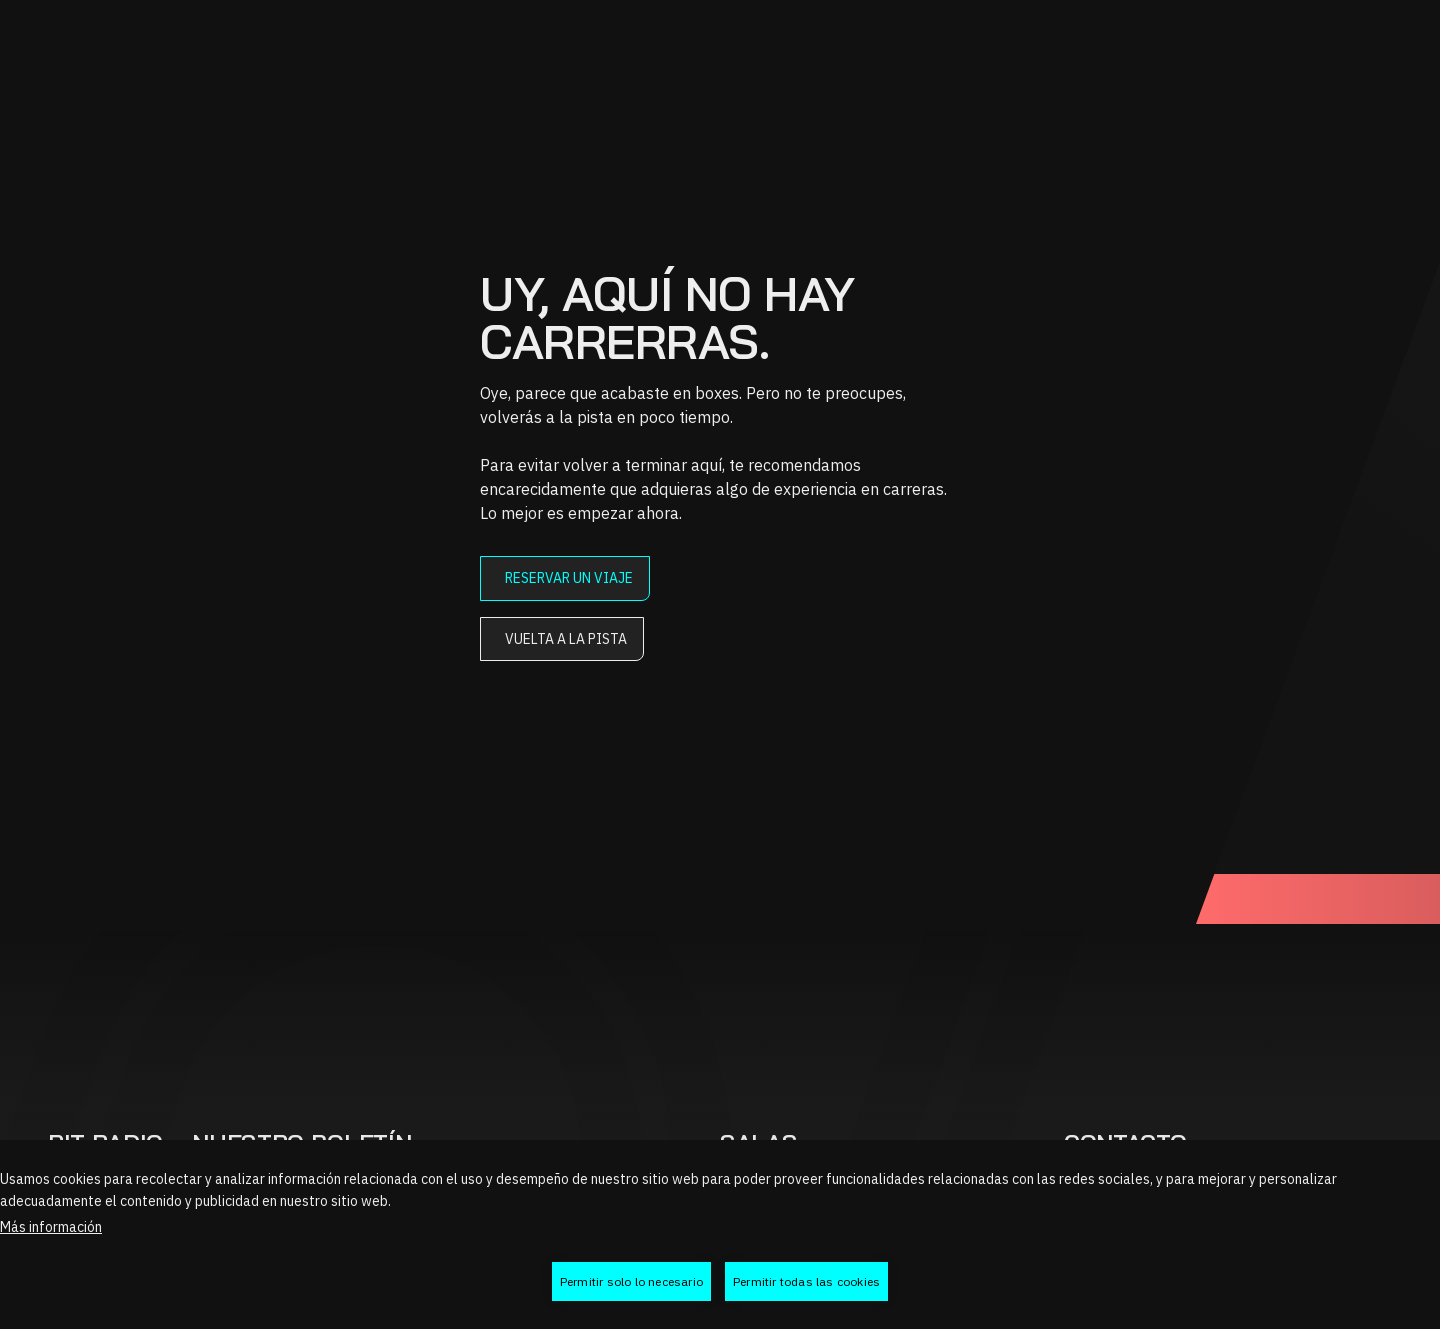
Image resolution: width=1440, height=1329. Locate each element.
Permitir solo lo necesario (631, 1281)
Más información (51, 1227)
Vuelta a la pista (566, 639)
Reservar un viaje (569, 578)
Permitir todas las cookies (806, 1281)
